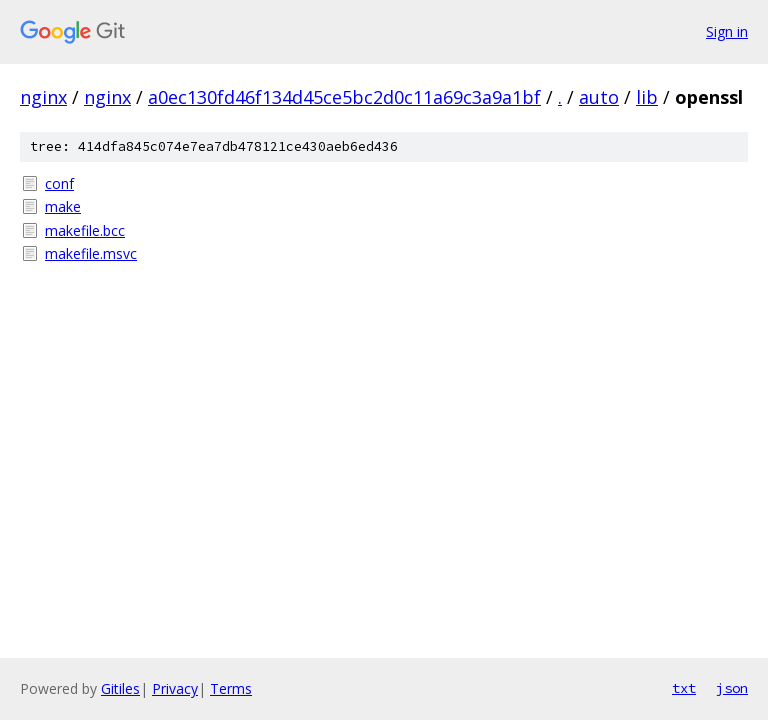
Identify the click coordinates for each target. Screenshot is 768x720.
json (732, 688)
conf (59, 183)
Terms (231, 688)
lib (647, 97)
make (63, 206)
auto (599, 97)
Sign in (727, 31)
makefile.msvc (91, 253)
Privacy (175, 688)
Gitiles (120, 688)
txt (684, 688)
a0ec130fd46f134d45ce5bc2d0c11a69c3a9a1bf (344, 97)
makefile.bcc (85, 230)
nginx (43, 97)
